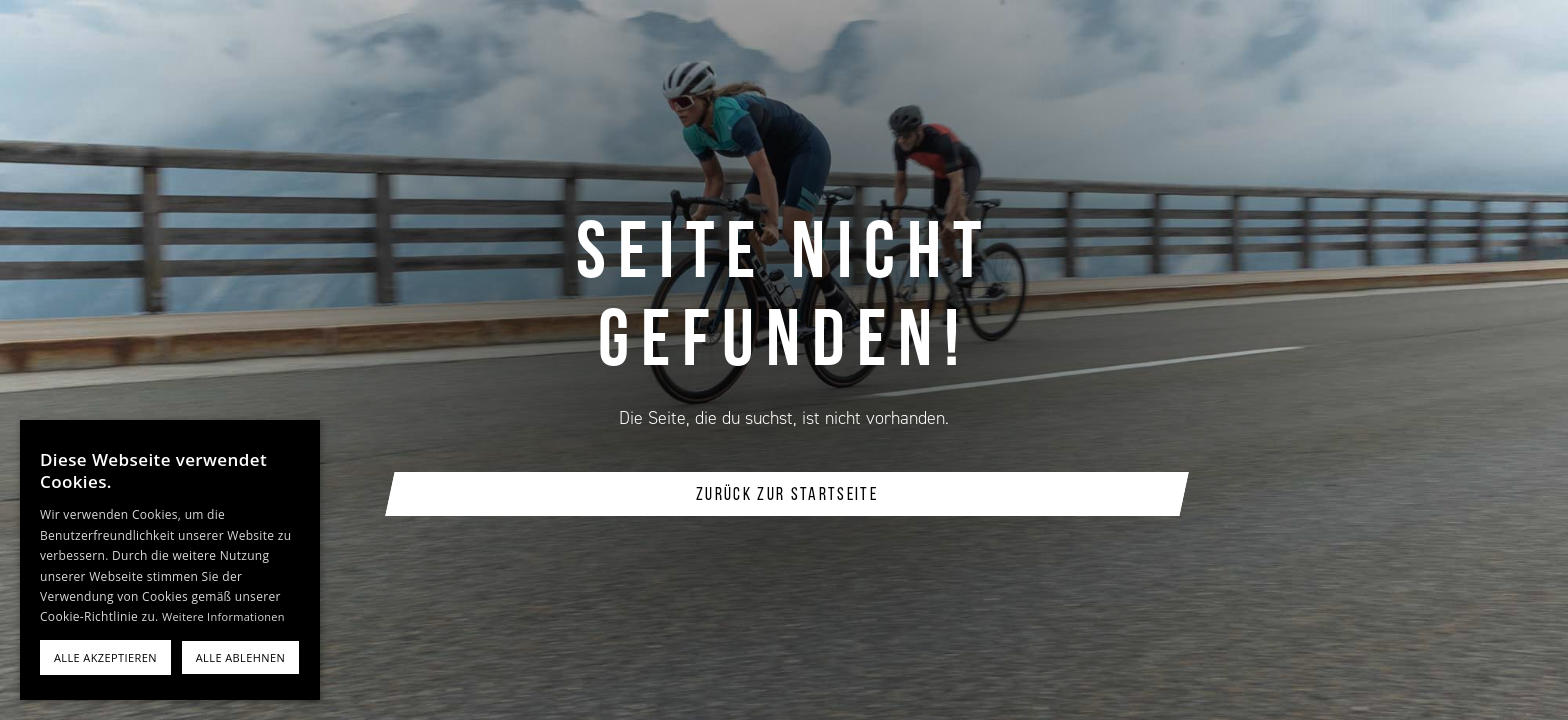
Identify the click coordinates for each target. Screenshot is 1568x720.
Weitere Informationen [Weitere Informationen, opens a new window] (223, 616)
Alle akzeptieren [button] (105, 657)
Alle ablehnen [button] (240, 657)
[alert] (170, 560)
